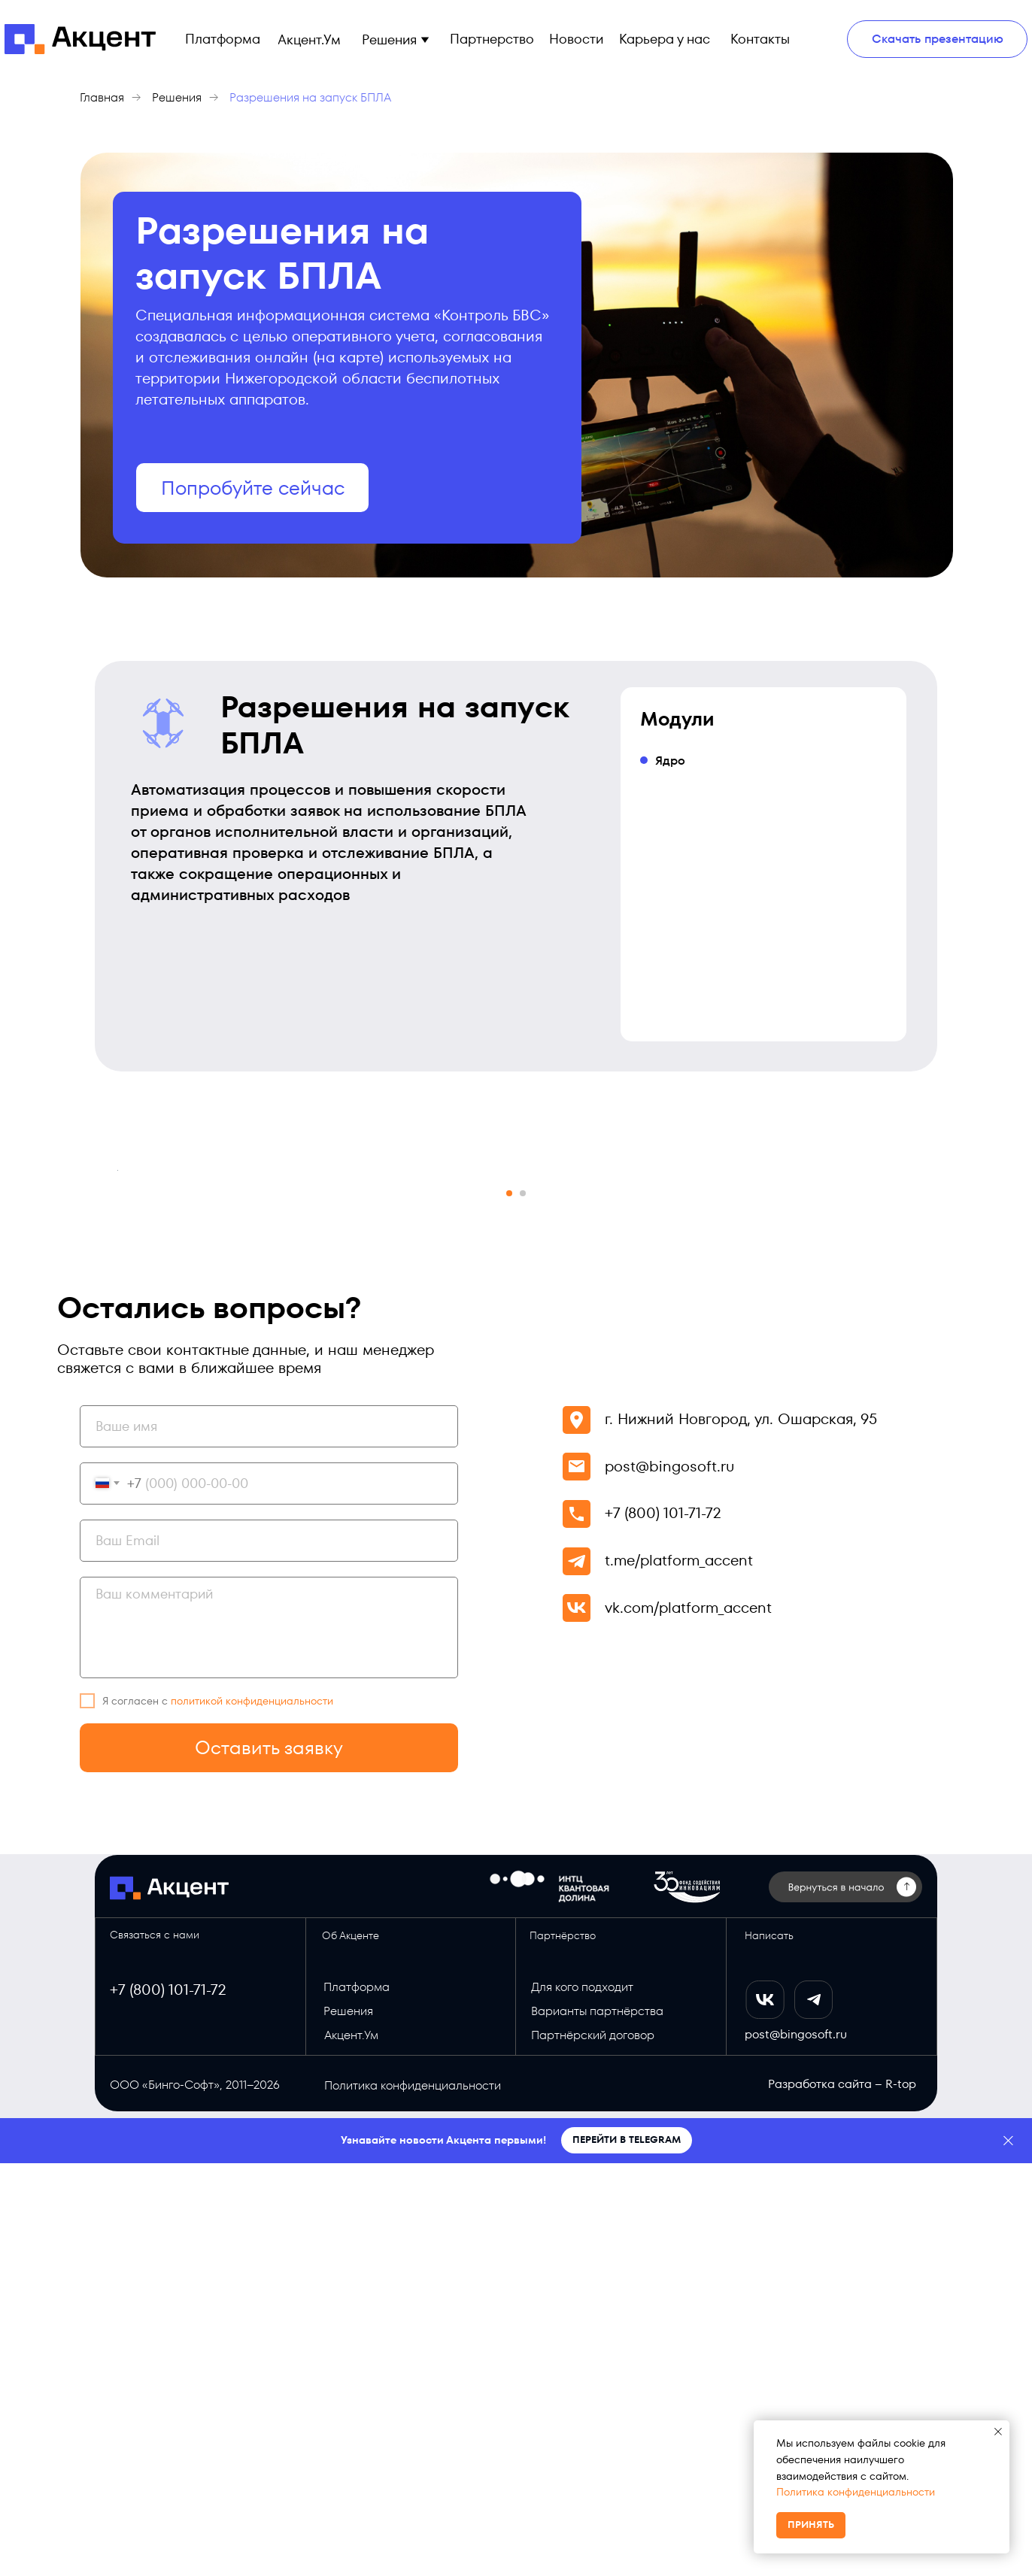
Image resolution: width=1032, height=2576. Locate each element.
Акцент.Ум (351, 2447)
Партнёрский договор (592, 2447)
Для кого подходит (582, 2399)
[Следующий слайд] (915, 1377)
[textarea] (269, 2040)
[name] (269, 1839)
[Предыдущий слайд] (117, 1377)
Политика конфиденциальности (855, 2491)
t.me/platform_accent (679, 1973)
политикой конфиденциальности (252, 2113)
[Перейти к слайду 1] (509, 1606)
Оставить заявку (269, 2160)
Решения (177, 97)
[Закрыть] (1008, 2553)
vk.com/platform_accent (688, 2020)
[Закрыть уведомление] (998, 2431)
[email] (269, 1953)
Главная (102, 97)
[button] (424, 39)
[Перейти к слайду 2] (523, 1606)
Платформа (356, 2399)
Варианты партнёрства (597, 2423)
